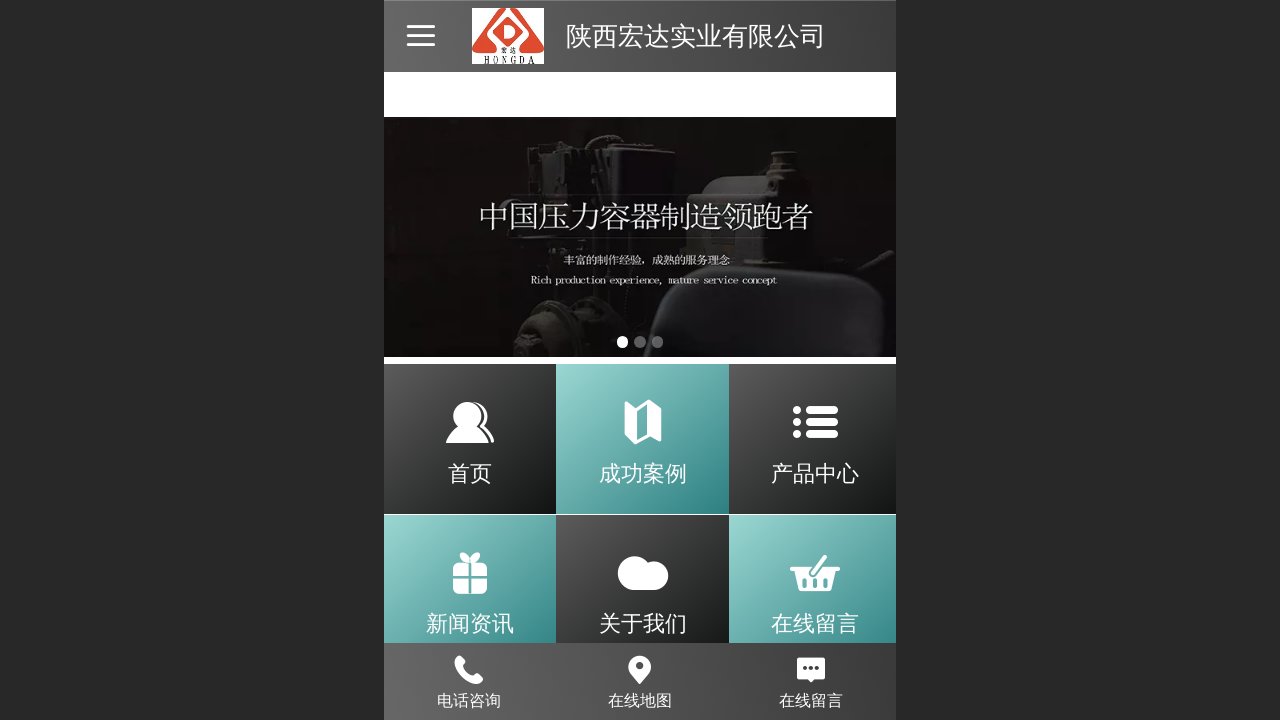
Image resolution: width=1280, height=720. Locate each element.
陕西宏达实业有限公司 (696, 36)
